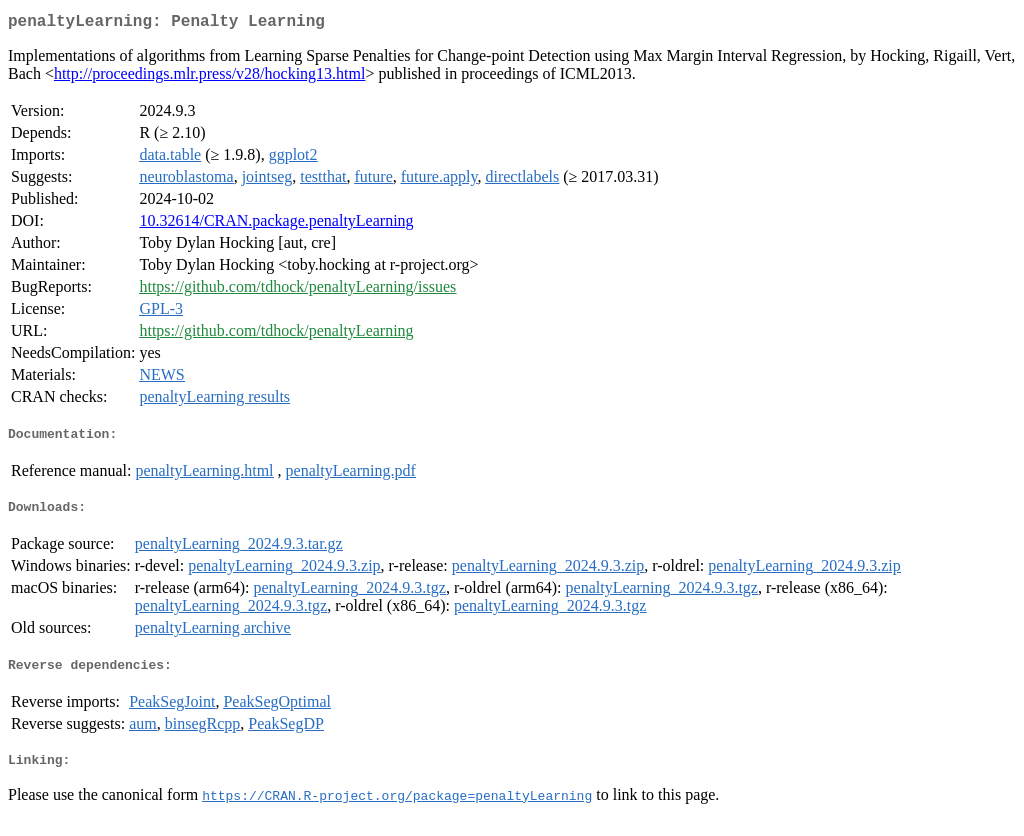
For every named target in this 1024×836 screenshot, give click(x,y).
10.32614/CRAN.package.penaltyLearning (276, 224)
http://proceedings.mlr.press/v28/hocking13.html (210, 77)
